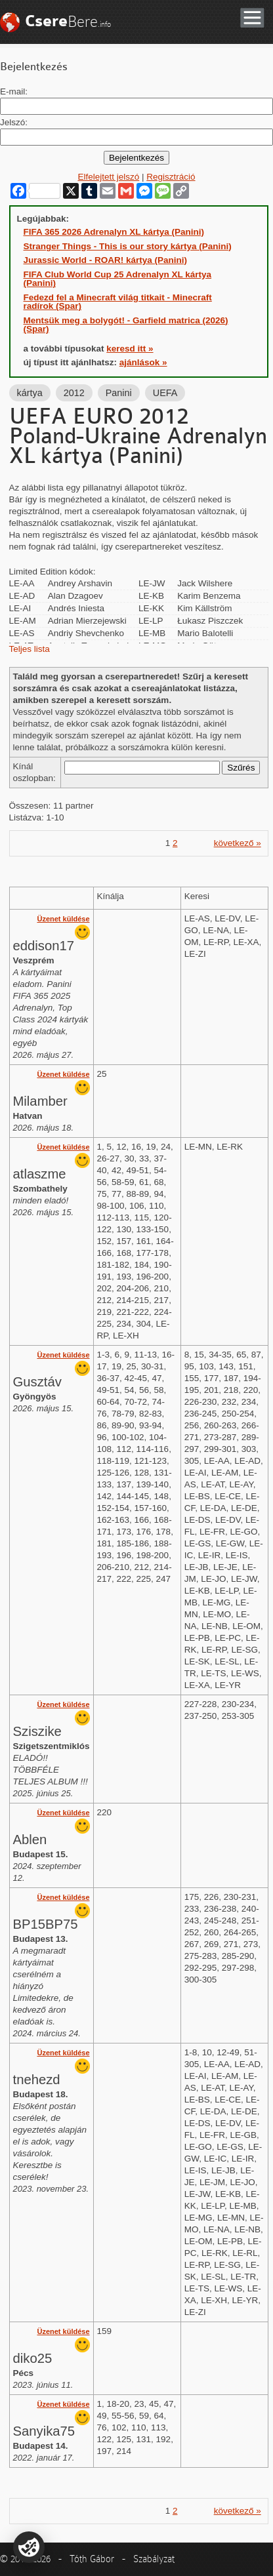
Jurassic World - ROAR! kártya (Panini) (106, 260)
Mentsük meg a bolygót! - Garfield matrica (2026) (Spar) (126, 324)
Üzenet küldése (63, 919)
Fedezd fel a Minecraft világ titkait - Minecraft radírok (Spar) (118, 302)
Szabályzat (154, 2559)
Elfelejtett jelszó (108, 177)
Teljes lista (29, 649)
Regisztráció (170, 177)
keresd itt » (129, 348)
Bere (68, 21)
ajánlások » (143, 362)
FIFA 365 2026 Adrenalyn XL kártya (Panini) (114, 232)
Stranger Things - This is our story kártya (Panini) (128, 246)
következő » (237, 843)
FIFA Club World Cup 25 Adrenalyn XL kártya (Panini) (118, 279)
